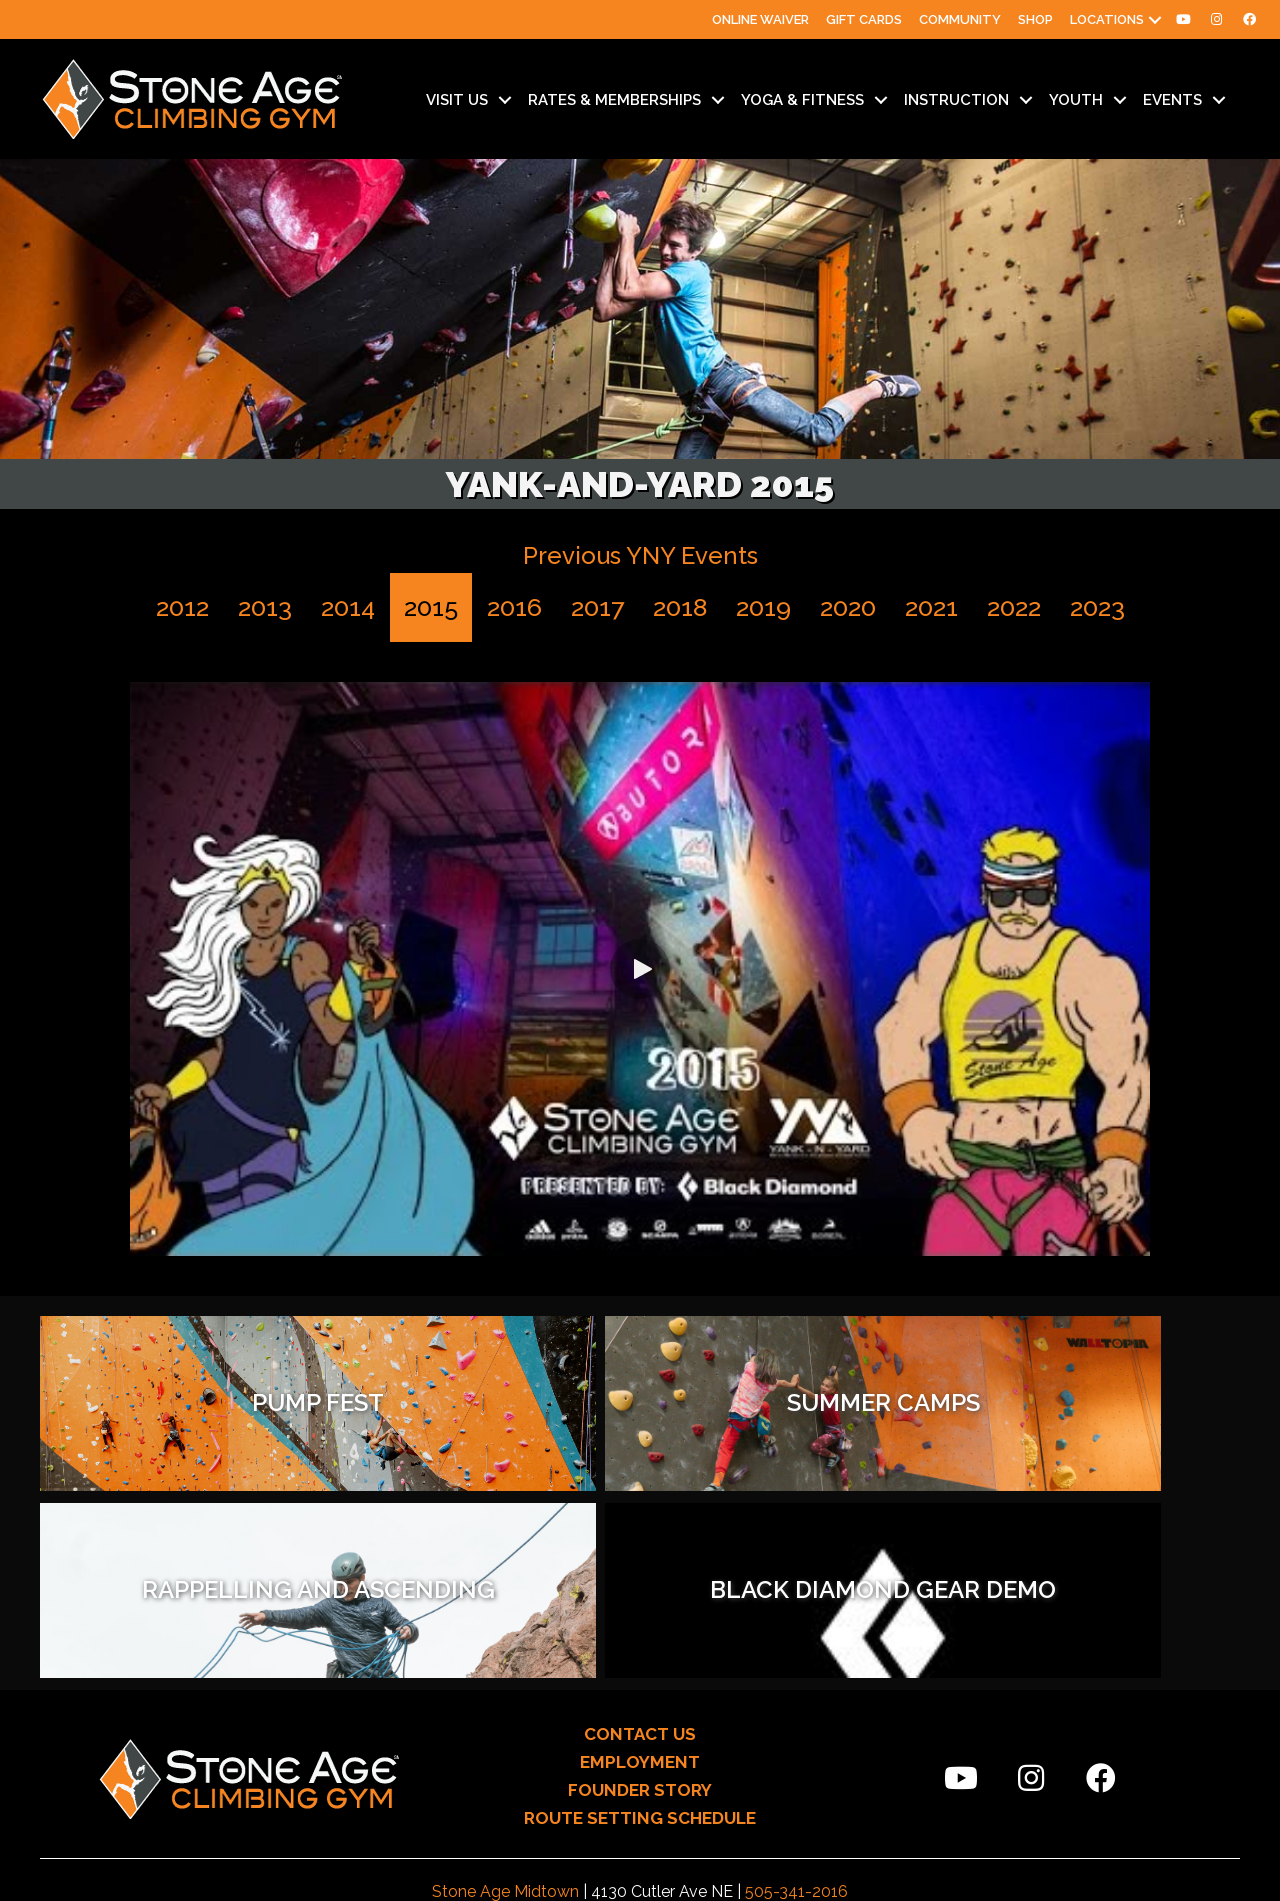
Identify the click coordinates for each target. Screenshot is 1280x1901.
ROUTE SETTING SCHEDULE (640, 1631)
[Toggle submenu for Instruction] (1026, 100)
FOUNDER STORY (640, 1603)
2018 (680, 607)
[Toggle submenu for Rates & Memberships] (718, 100)
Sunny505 (779, 1874)
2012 (182, 607)
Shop (1035, 19)
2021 (931, 607)
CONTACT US (640, 1547)
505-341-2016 (796, 1704)
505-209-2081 (801, 1730)
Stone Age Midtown (505, 1704)
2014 (348, 607)
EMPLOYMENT (640, 1575)
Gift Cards (864, 19)
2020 (848, 607)
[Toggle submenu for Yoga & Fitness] (881, 100)
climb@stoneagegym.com (664, 1757)
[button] (1155, 19)
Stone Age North (488, 1730)
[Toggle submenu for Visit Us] (505, 100)
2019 (763, 607)
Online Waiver (760, 19)
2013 (265, 607)
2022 (1014, 607)
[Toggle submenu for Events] (1219, 100)
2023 (1097, 607)
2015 (431, 607)
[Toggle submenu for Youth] (1120, 100)
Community (960, 19)
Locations (1107, 19)
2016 (514, 607)
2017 (597, 607)
